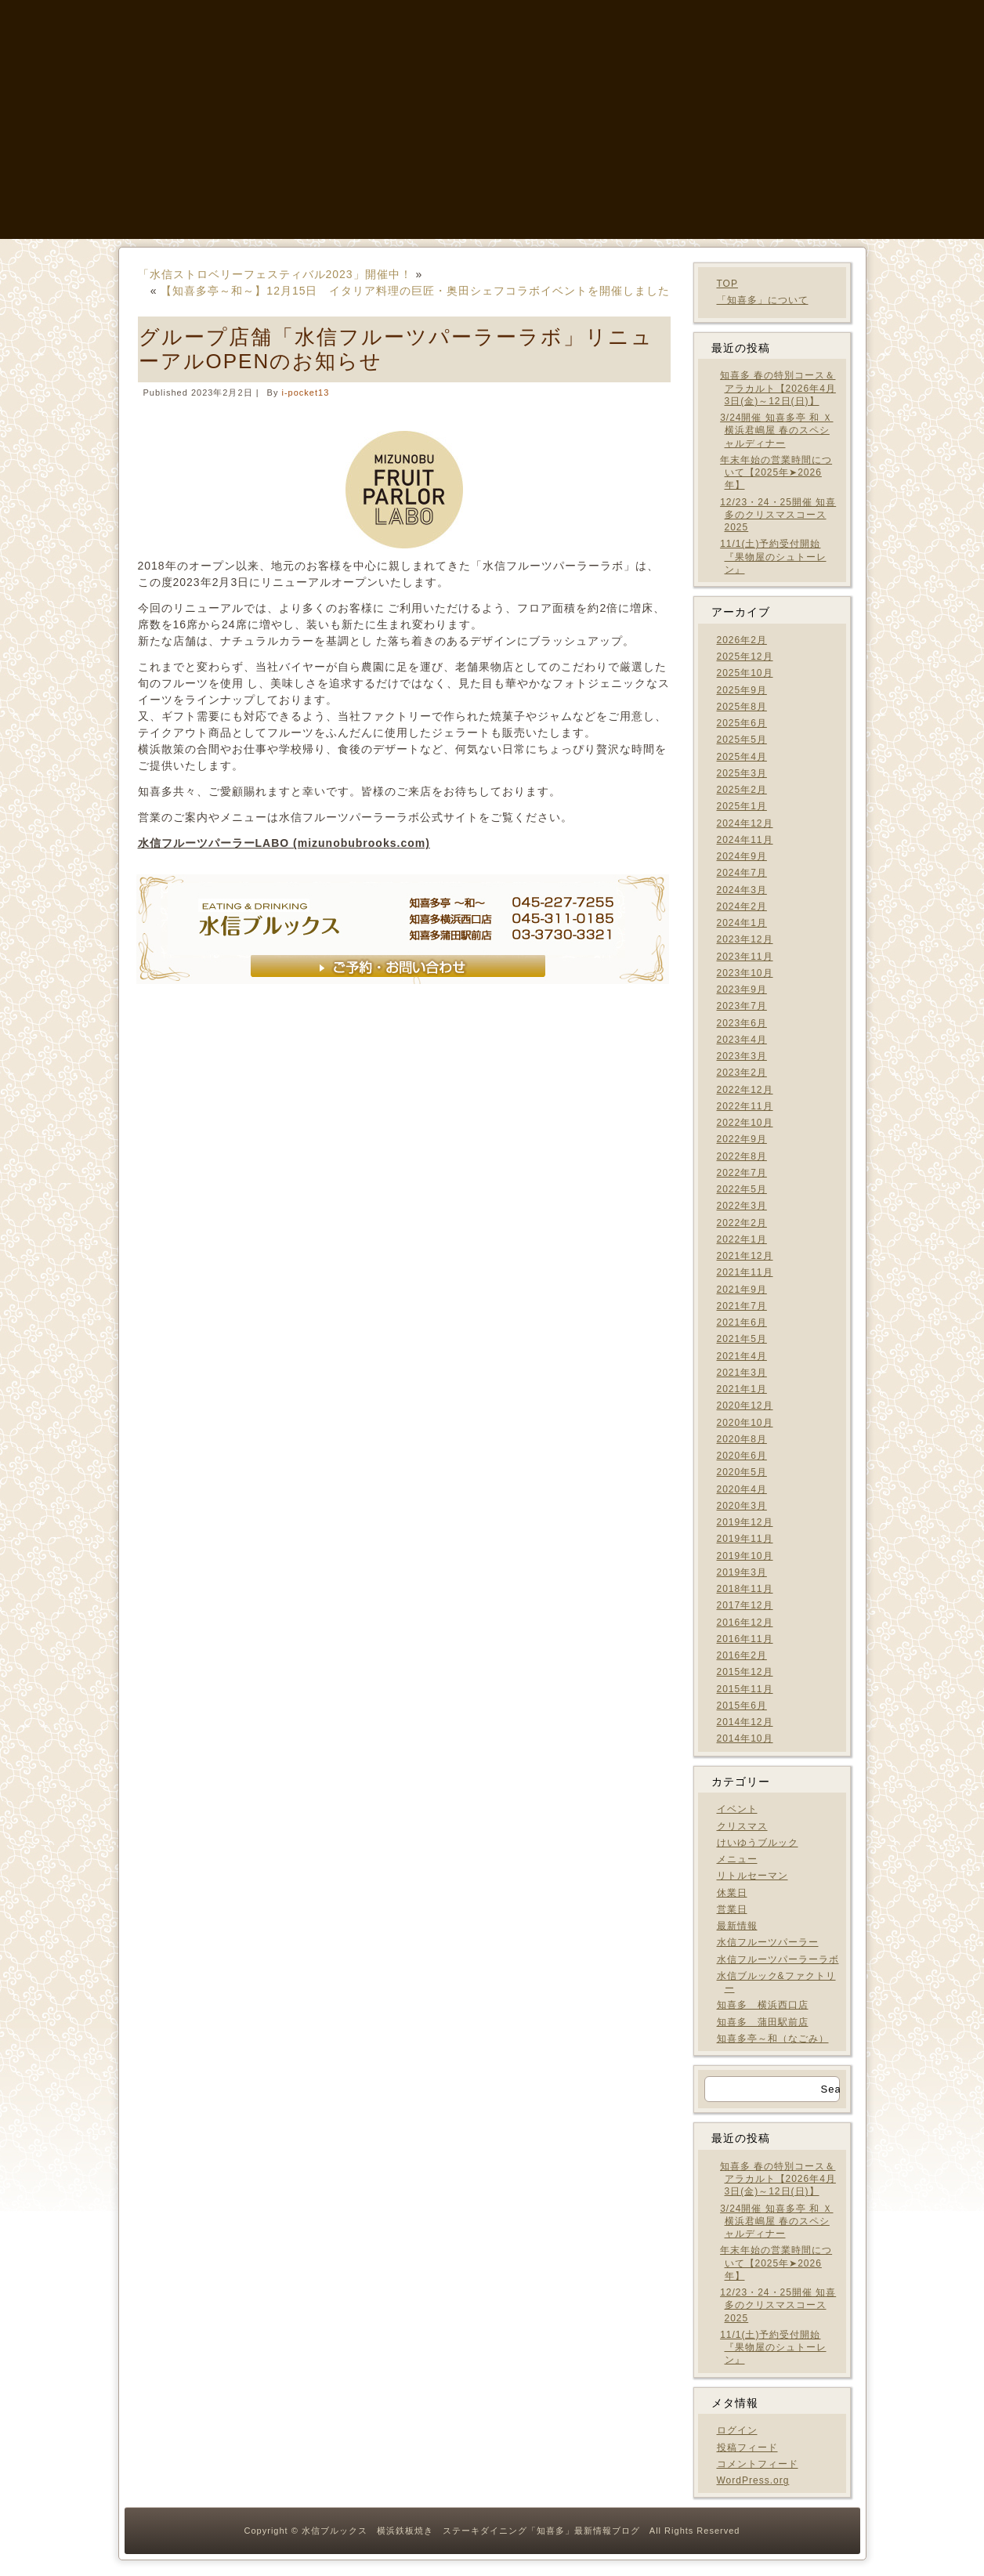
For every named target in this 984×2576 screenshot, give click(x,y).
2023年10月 (745, 973)
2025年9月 (742, 690)
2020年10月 (745, 1422)
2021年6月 (742, 1322)
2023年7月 (742, 1005)
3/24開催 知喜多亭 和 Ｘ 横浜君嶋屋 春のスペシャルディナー (776, 430)
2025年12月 (745, 656)
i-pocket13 (306, 392)
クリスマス (742, 1826)
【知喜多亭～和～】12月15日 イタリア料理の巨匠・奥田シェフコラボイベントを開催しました (415, 290)
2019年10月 (745, 1555)
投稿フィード (747, 2447)
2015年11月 (745, 1689)
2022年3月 (742, 1205)
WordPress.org (753, 2480)
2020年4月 (742, 1489)
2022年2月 (742, 1222)
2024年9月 (742, 856)
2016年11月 (745, 1639)
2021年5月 (742, 1338)
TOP (727, 283)
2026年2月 (742, 640)
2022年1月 (742, 1239)
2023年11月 (745, 956)
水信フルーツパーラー (768, 1942)
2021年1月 (742, 1389)
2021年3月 (742, 1372)
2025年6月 (742, 723)
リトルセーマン (752, 1875)
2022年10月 (745, 1122)
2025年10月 (745, 673)
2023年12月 (745, 939)
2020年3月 (742, 1505)
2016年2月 (742, 1655)
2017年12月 (745, 1605)
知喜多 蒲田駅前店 (763, 2022)
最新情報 (737, 1925)
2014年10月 (745, 1738)
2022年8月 (742, 1156)
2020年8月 (742, 1439)
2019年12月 (745, 1522)
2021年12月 (745, 1255)
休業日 (732, 1892)
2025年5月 (742, 739)
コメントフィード (757, 2463)
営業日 (732, 1909)
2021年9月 (742, 1289)
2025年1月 (742, 806)
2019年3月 (742, 1572)
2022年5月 (742, 1189)
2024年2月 (742, 906)
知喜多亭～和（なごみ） (773, 2038)
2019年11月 (745, 1538)
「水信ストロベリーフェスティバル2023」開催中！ (275, 274)
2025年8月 (742, 706)
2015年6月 (742, 1705)
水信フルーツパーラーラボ (778, 1959)
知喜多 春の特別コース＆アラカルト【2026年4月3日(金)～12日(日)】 (778, 388)
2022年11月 (745, 1106)
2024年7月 (742, 872)
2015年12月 (745, 1671)
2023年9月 (742, 989)
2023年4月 (742, 1039)
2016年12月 (745, 1622)
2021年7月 (742, 1306)
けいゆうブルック (757, 1842)
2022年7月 (742, 1172)
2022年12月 (745, 1089)
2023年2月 (742, 1072)
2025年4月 (742, 756)
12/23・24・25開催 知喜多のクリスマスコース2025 (778, 515)
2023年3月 (742, 1056)
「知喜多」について (763, 300)
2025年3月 (742, 773)
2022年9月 (742, 1139)
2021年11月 (745, 1272)
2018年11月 (745, 1588)
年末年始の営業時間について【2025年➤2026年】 (776, 472)
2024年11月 (745, 839)
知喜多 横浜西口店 (763, 2004)
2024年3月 (742, 890)
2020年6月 (742, 1455)
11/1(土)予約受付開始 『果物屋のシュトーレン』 (773, 556)
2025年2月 (742, 789)
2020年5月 (742, 1472)
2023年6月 (742, 1023)
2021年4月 (742, 1356)
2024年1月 (742, 922)
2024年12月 (745, 823)
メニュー (737, 1859)
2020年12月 (745, 1405)
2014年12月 (745, 1722)
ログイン (737, 2430)
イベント (737, 1809)
